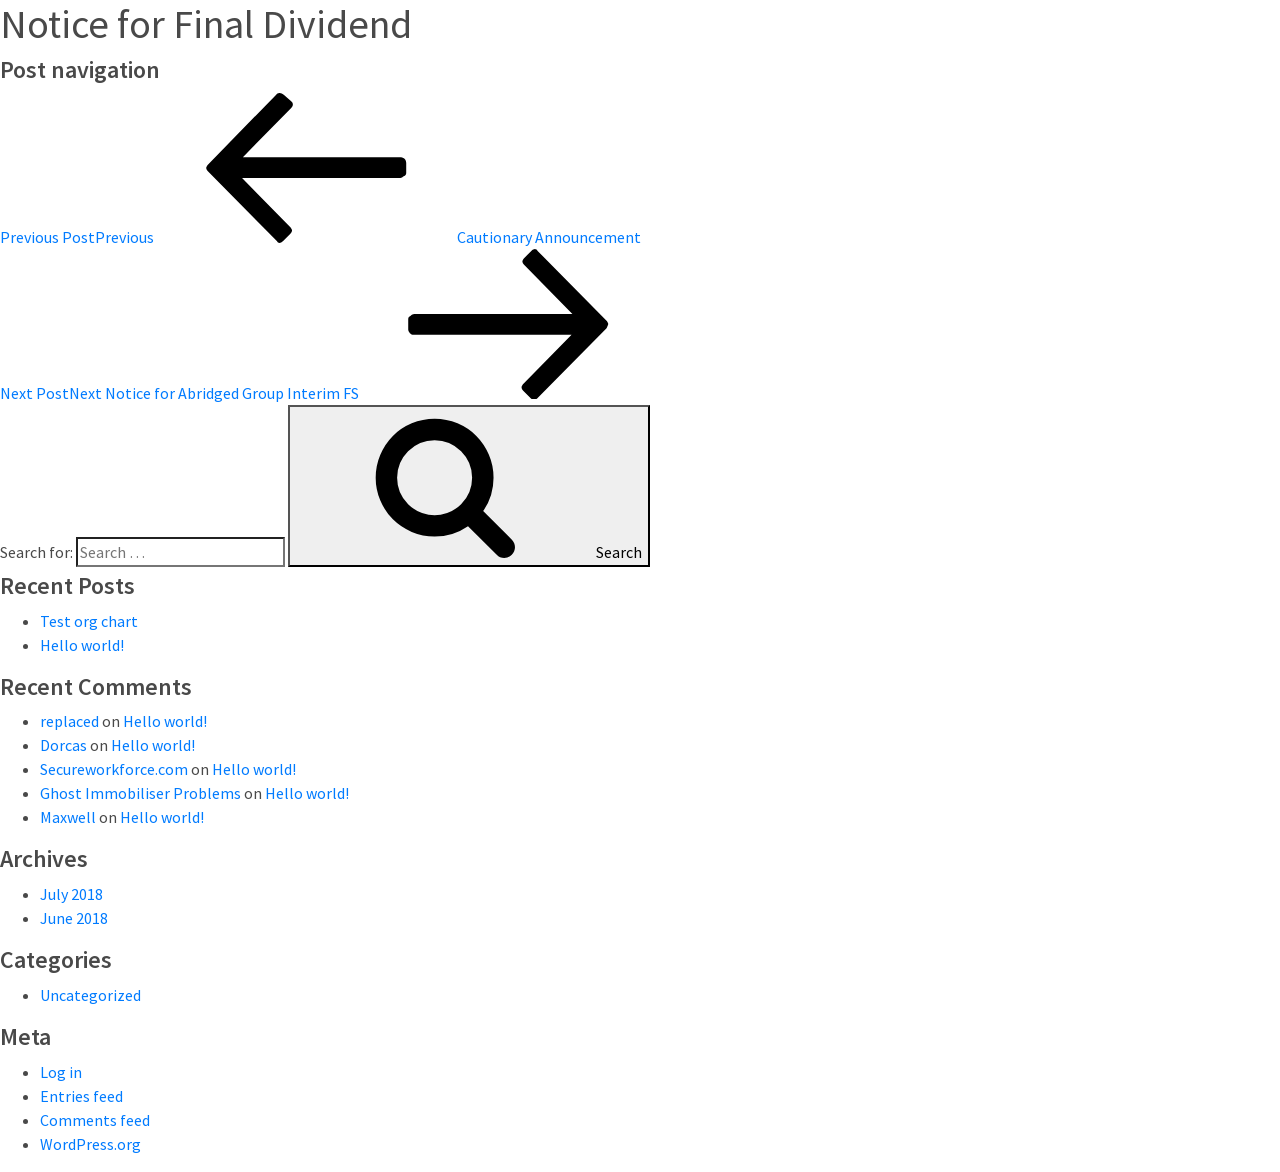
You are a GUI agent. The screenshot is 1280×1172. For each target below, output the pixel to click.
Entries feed (81, 1096)
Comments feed (95, 1120)
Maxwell (68, 817)
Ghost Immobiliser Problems (140, 793)
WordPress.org (90, 1144)
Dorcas (63, 745)
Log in (61, 1072)
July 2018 (71, 894)
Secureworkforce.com (114, 769)
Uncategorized (90, 995)
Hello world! (82, 645)
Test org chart (89, 621)
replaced (69, 721)
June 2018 (74, 918)
